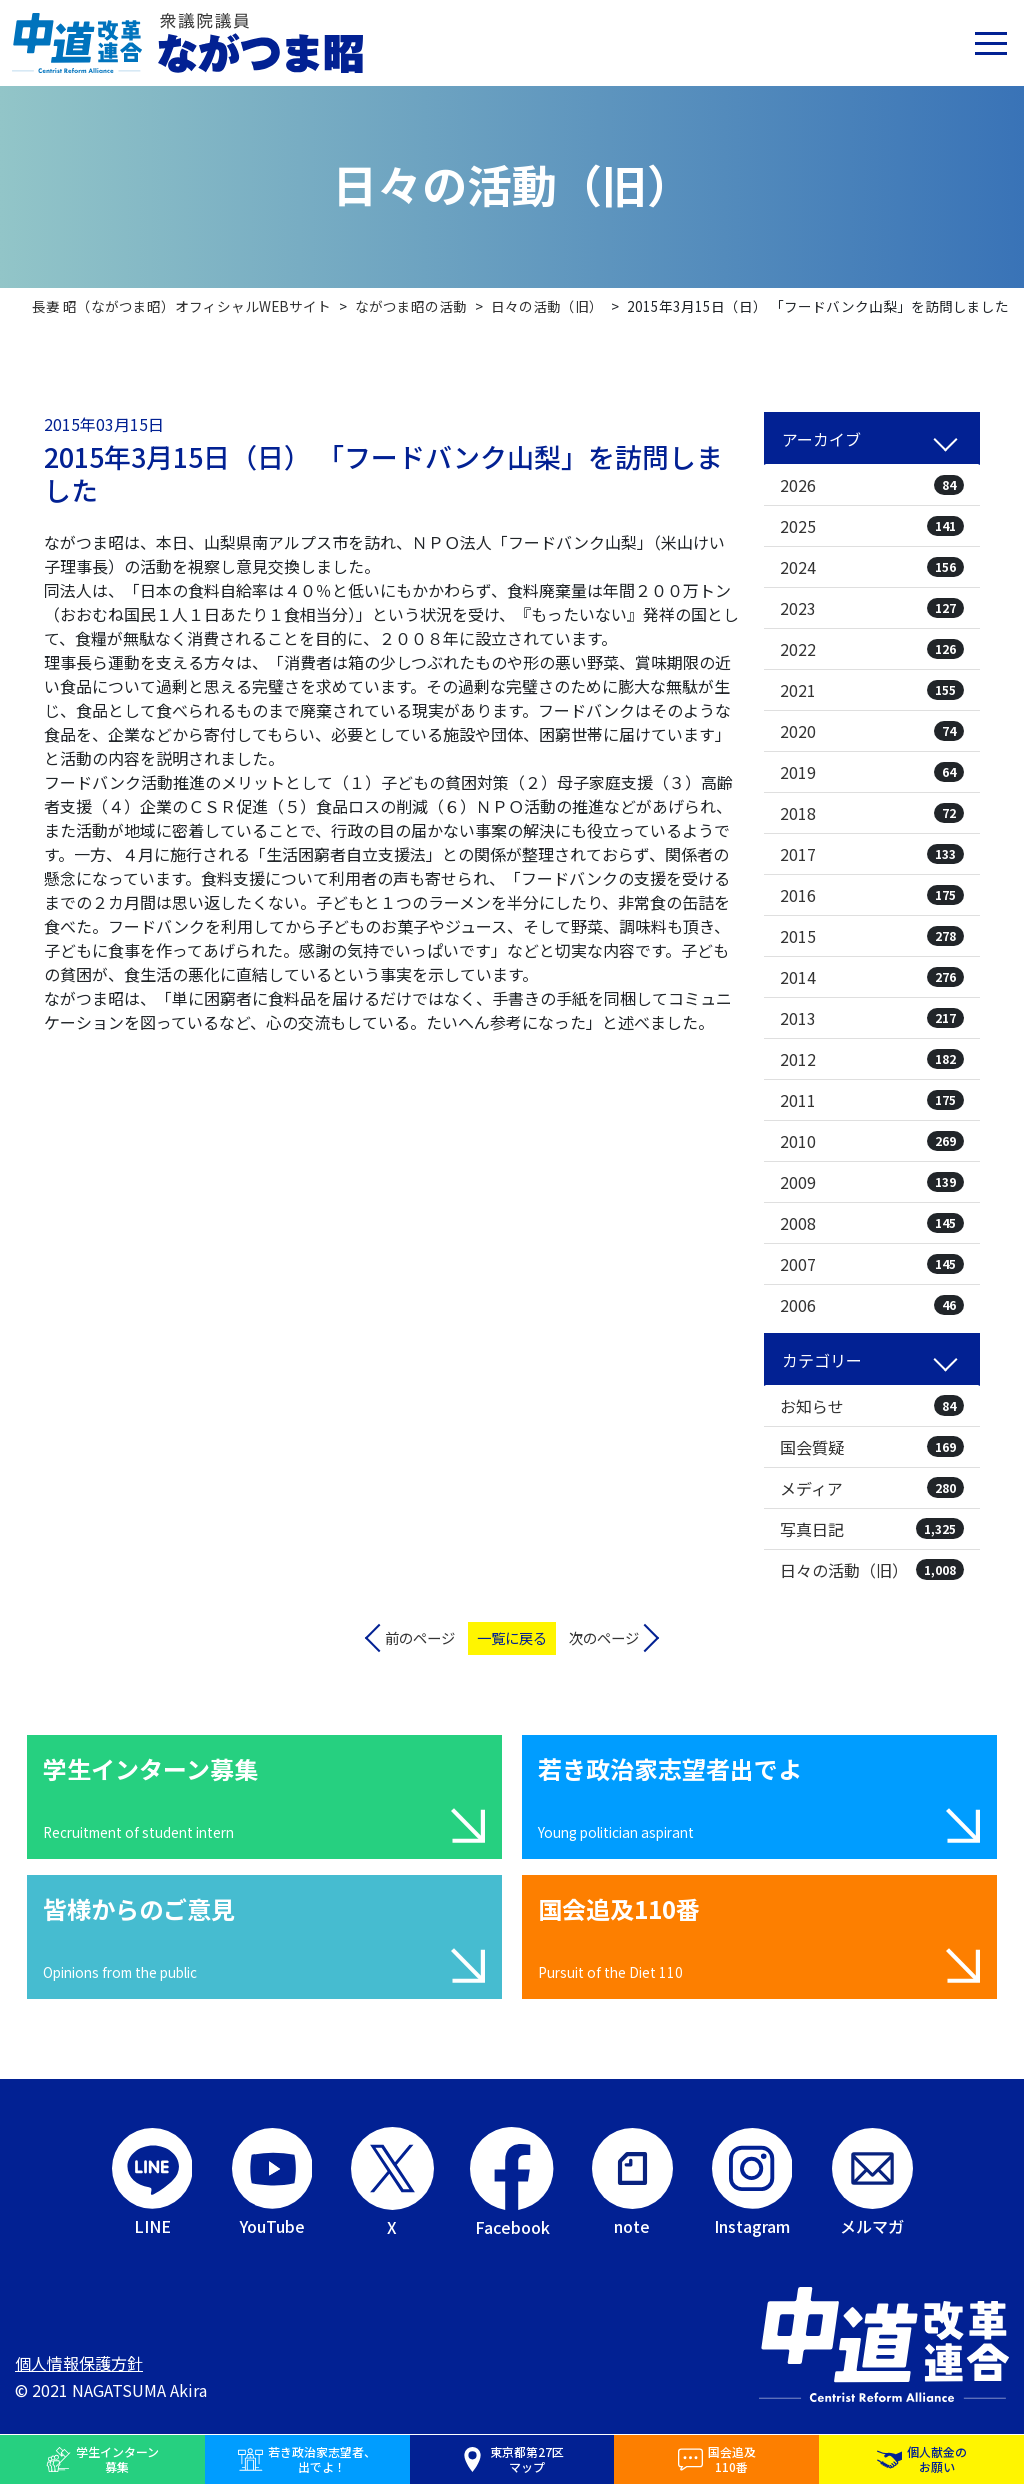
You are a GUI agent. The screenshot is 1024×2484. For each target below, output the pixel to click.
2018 (872, 813)
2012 (872, 1059)
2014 (872, 977)
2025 (872, 526)
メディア (872, 1488)
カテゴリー (822, 1360)
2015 (872, 936)
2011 (872, 1100)
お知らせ (872, 1406)
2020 (872, 731)
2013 (872, 1018)
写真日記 (872, 1529)
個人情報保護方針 (79, 2363)
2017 (872, 854)
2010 (872, 1141)
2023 (872, 608)
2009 (872, 1182)
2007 (872, 1264)
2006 (872, 1305)
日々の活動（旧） (872, 1570)
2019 (872, 772)
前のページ (420, 1637)
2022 (872, 649)
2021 (872, 690)
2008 (872, 1223)
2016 (872, 895)
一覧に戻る (512, 1637)
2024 (872, 567)
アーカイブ (821, 439)
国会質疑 (872, 1447)
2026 (872, 485)
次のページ (604, 1637)
